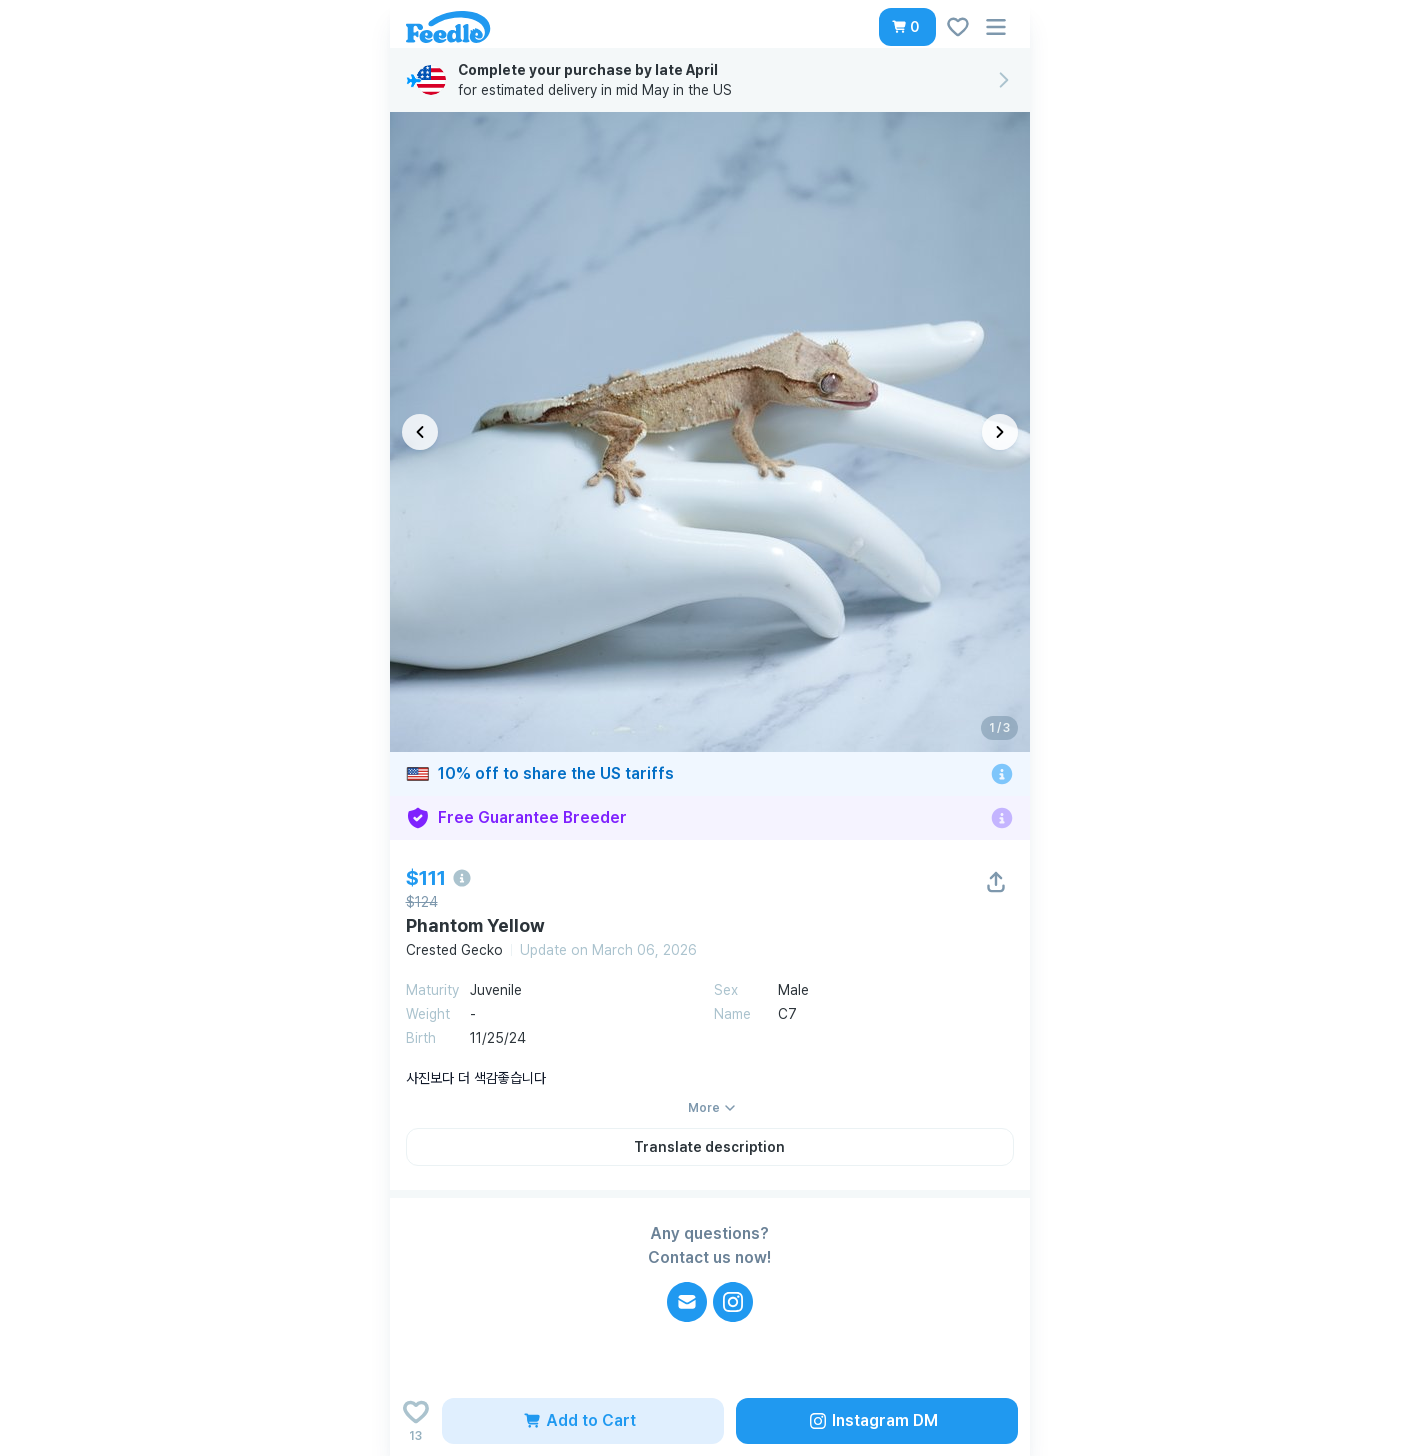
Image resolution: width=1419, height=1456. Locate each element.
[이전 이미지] (420, 432)
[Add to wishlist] (416, 1421)
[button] (907, 27)
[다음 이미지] (1000, 432)
